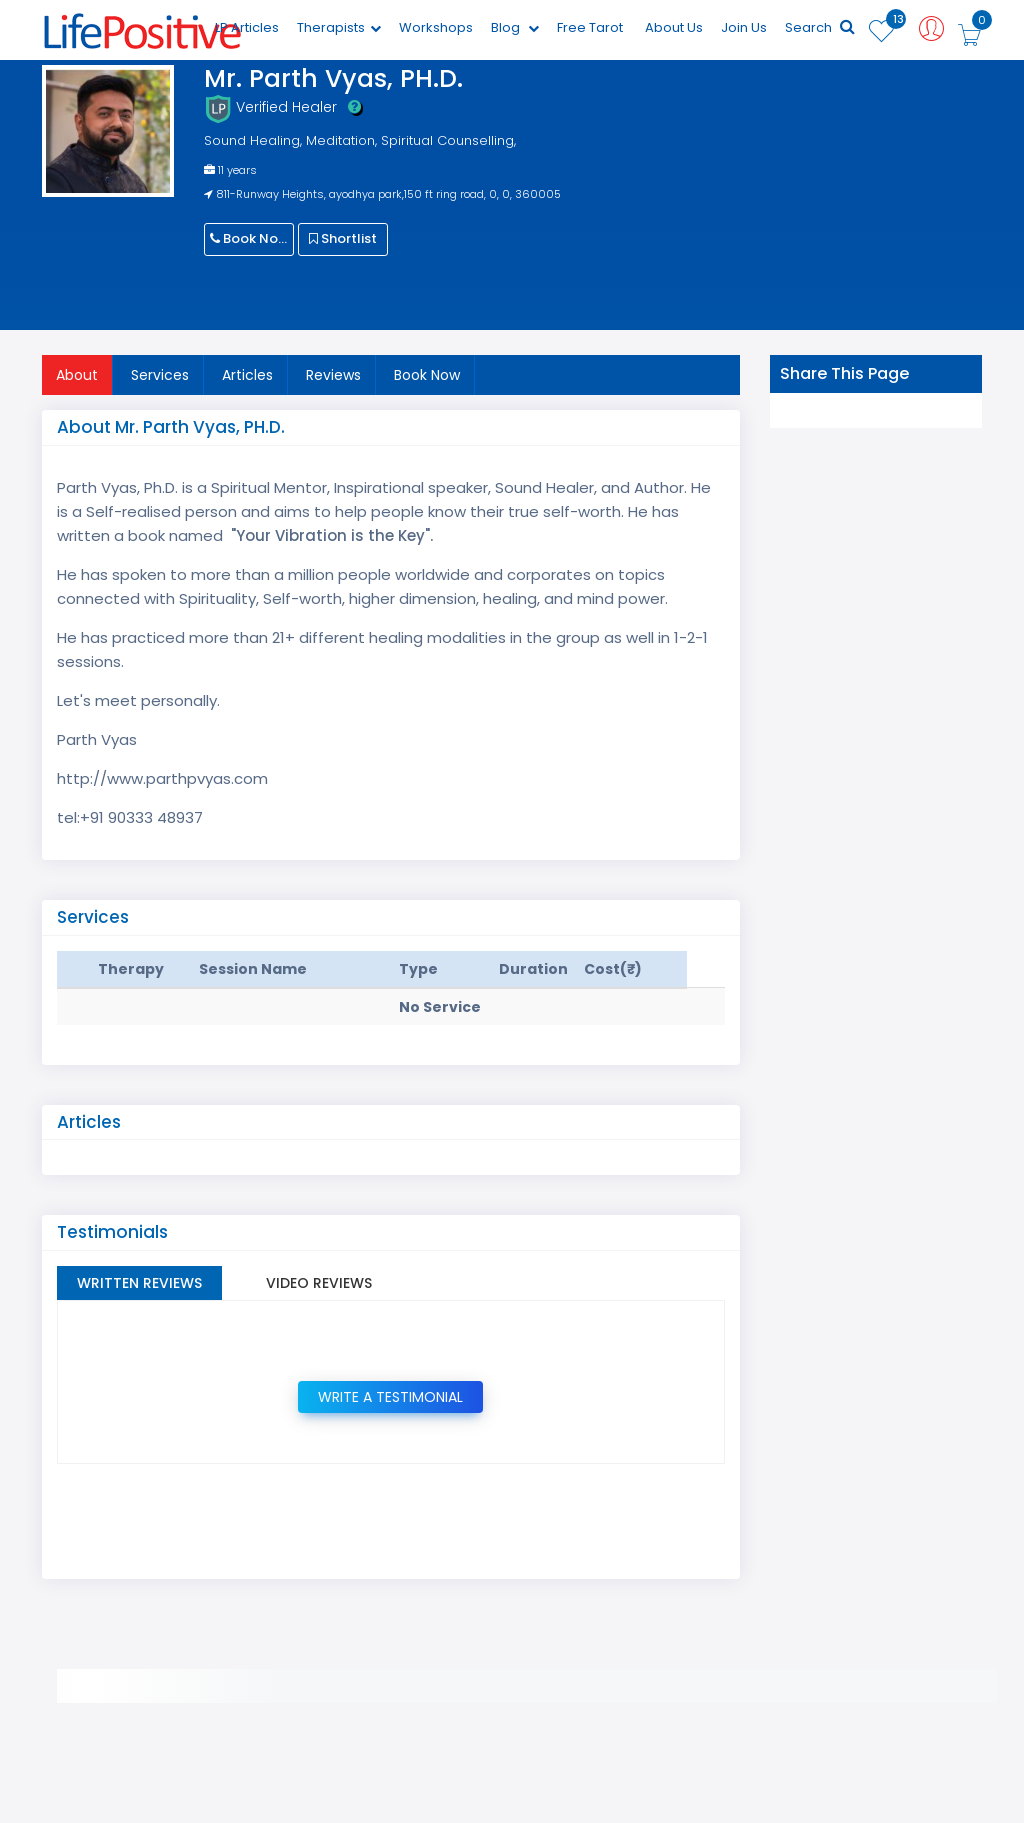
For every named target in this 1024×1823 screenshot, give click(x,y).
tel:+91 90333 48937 (130, 817)
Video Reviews (319, 1283)
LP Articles (247, 27)
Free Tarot (590, 27)
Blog (515, 27)
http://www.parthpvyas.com (162, 778)
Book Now (249, 238)
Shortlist (343, 238)
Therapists (339, 27)
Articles (247, 375)
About (77, 375)
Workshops (436, 27)
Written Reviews (139, 1283)
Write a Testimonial (390, 1397)
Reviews (333, 375)
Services (160, 375)
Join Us (744, 27)
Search (820, 27)
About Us (674, 27)
